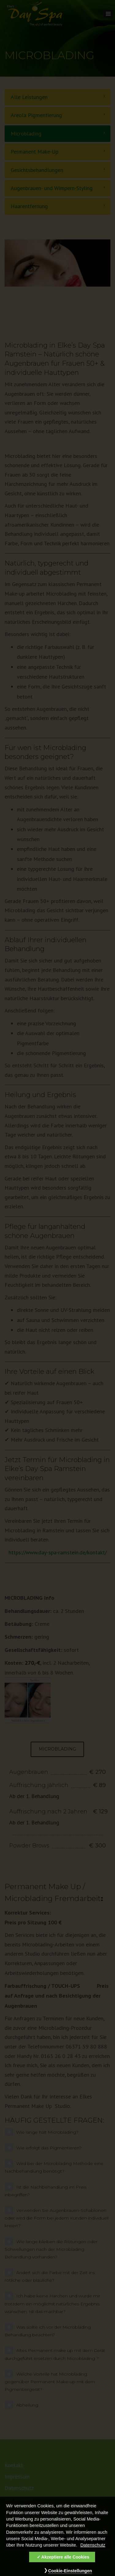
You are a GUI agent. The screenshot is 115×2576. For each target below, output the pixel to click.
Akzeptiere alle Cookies (65, 2560)
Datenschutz (92, 2549)
